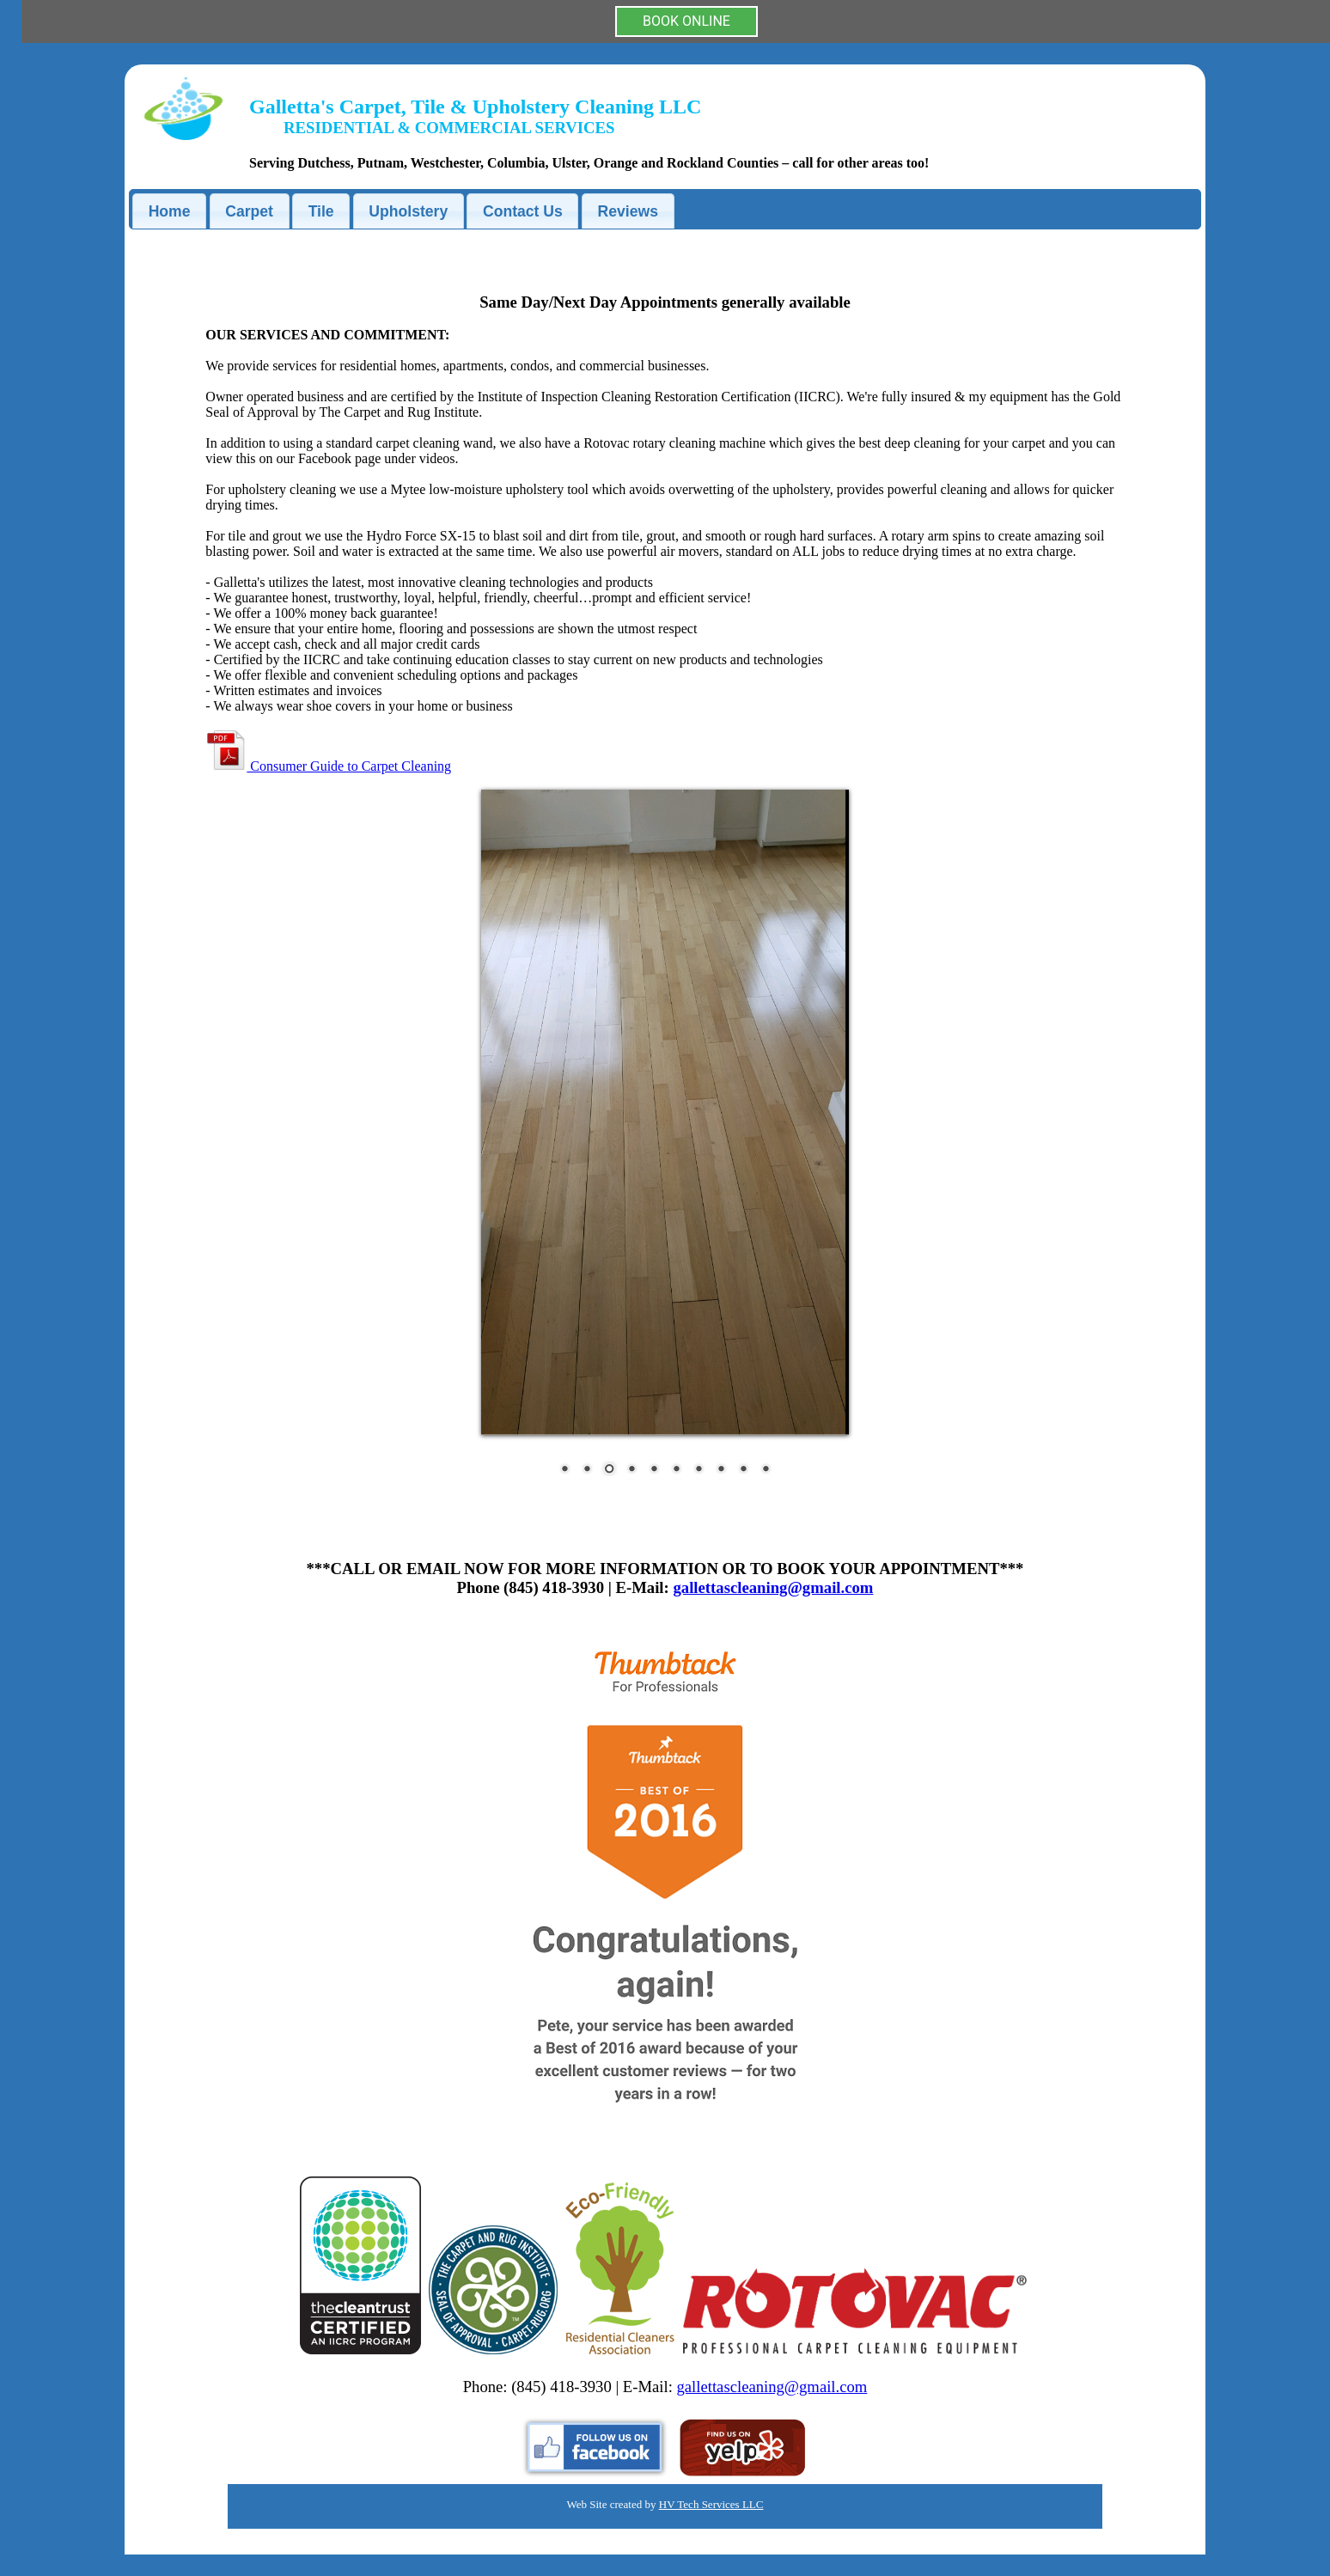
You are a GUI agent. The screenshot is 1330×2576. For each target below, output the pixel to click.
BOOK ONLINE (686, 21)
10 (765, 1470)
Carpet (249, 211)
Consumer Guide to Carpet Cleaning (328, 766)
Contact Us (523, 211)
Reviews (628, 211)
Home (170, 211)
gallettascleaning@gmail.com (773, 1587)
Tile (321, 211)
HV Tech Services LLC (711, 2504)
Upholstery (408, 211)
